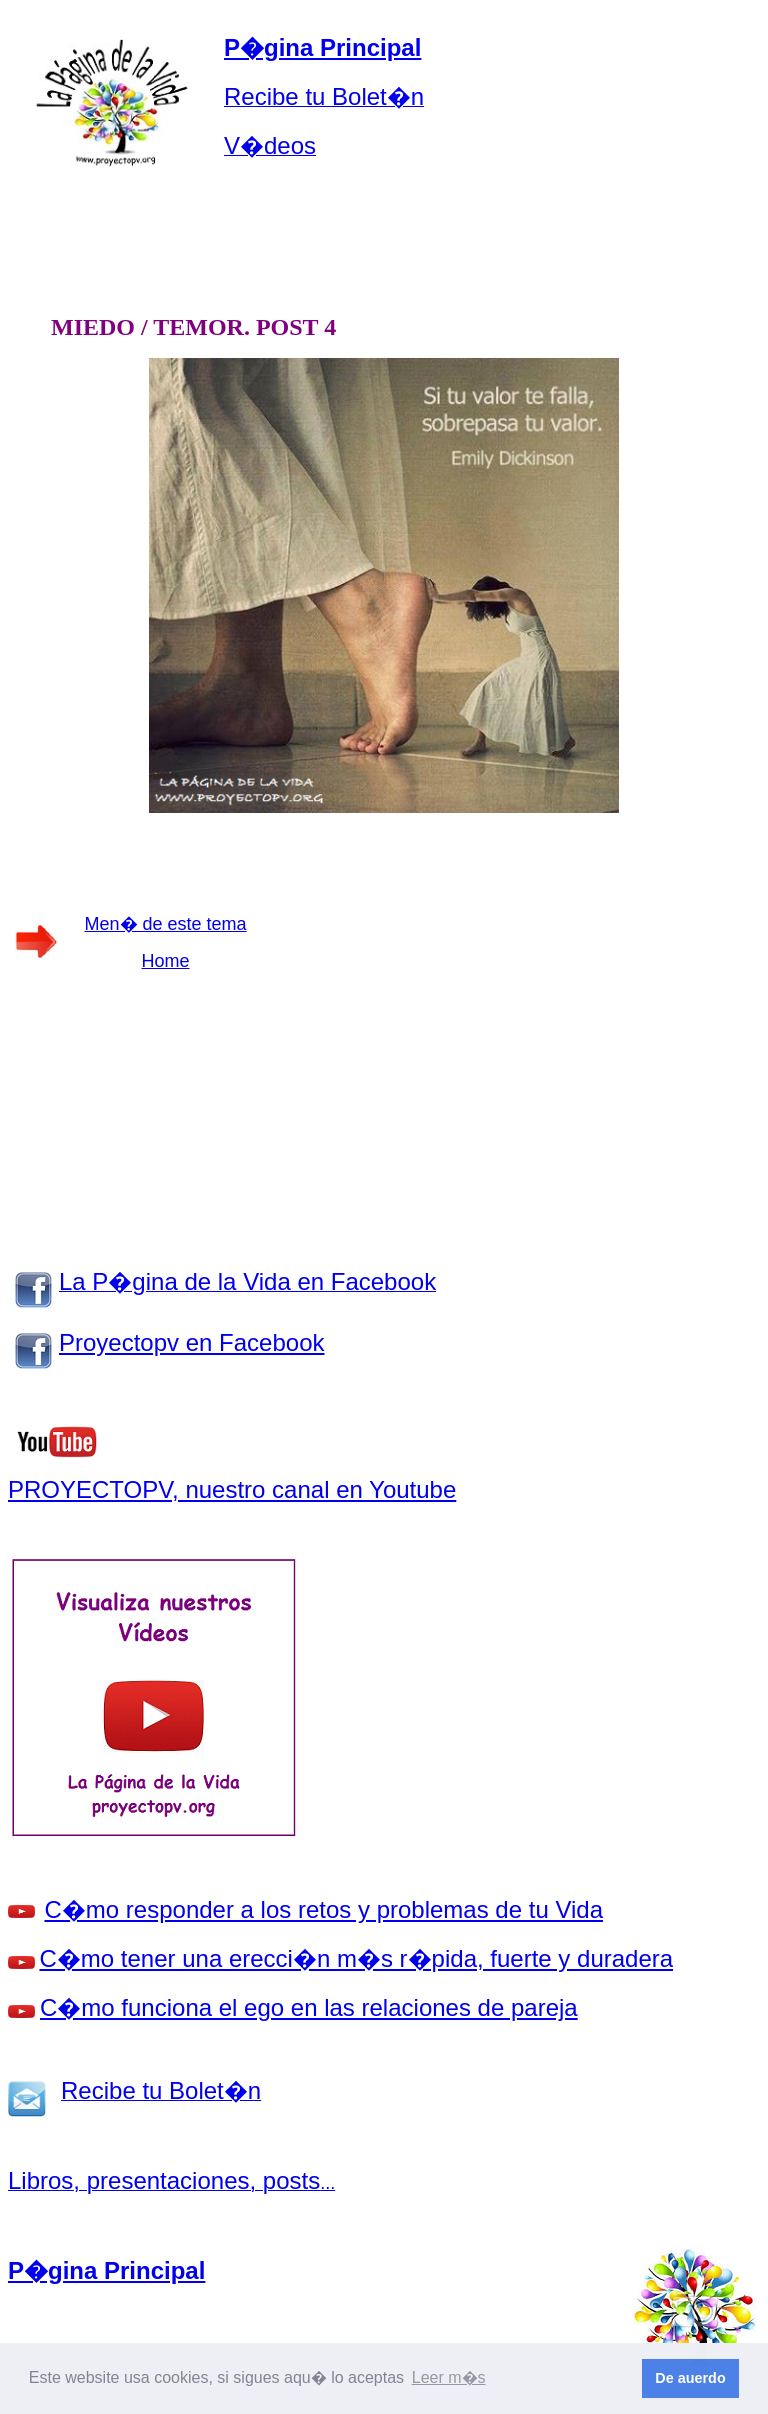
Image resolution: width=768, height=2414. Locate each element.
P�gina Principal (322, 47)
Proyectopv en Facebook (192, 1342)
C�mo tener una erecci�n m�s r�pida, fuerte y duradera (357, 1958)
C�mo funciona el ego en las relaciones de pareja (309, 2007)
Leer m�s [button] (449, 2377)
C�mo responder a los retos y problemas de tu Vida (324, 1909)
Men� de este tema (166, 924)
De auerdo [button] (690, 2378)
